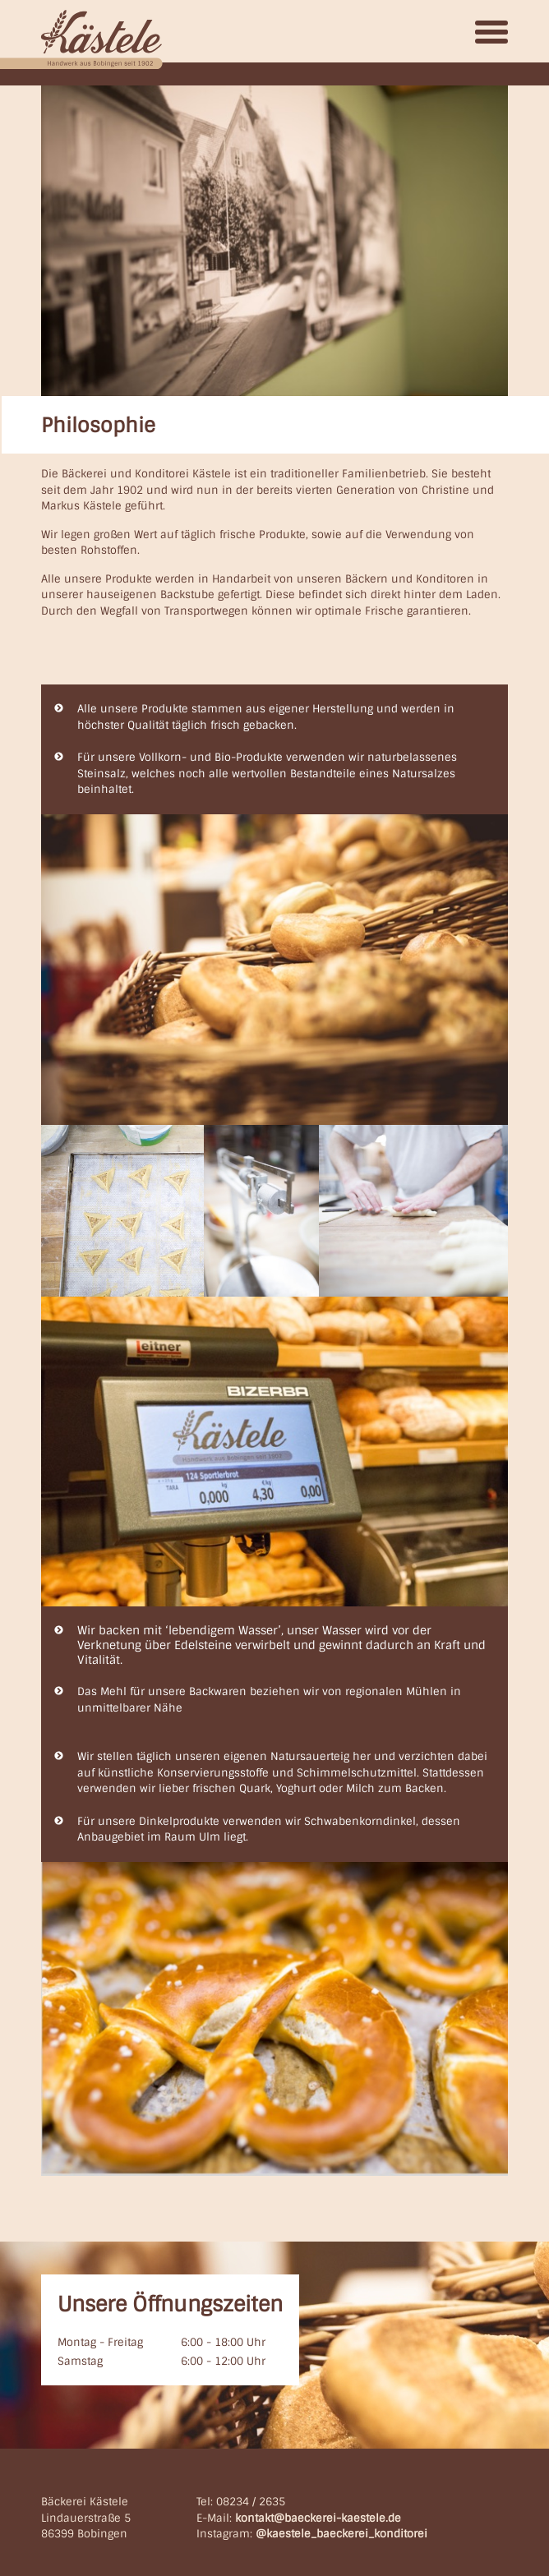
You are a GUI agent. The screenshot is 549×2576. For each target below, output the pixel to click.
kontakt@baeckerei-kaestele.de (318, 2518)
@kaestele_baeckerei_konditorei (341, 2534)
